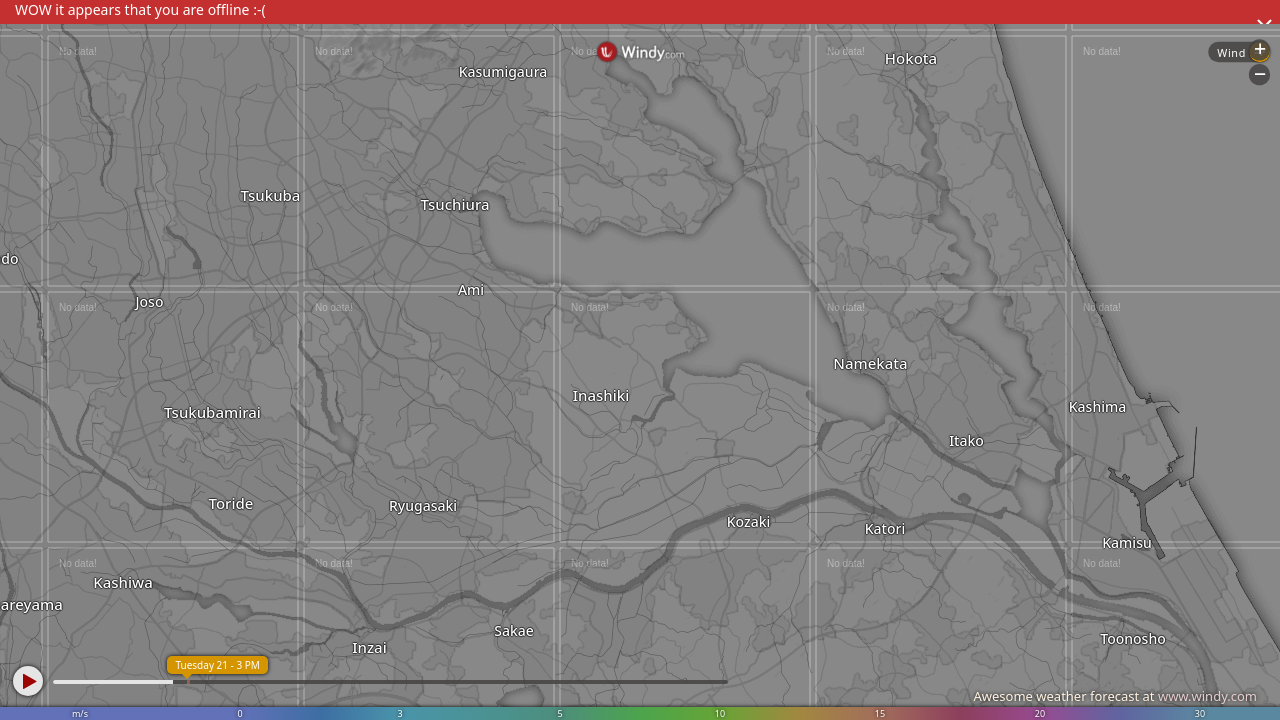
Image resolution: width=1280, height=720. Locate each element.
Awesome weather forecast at (1115, 696)
